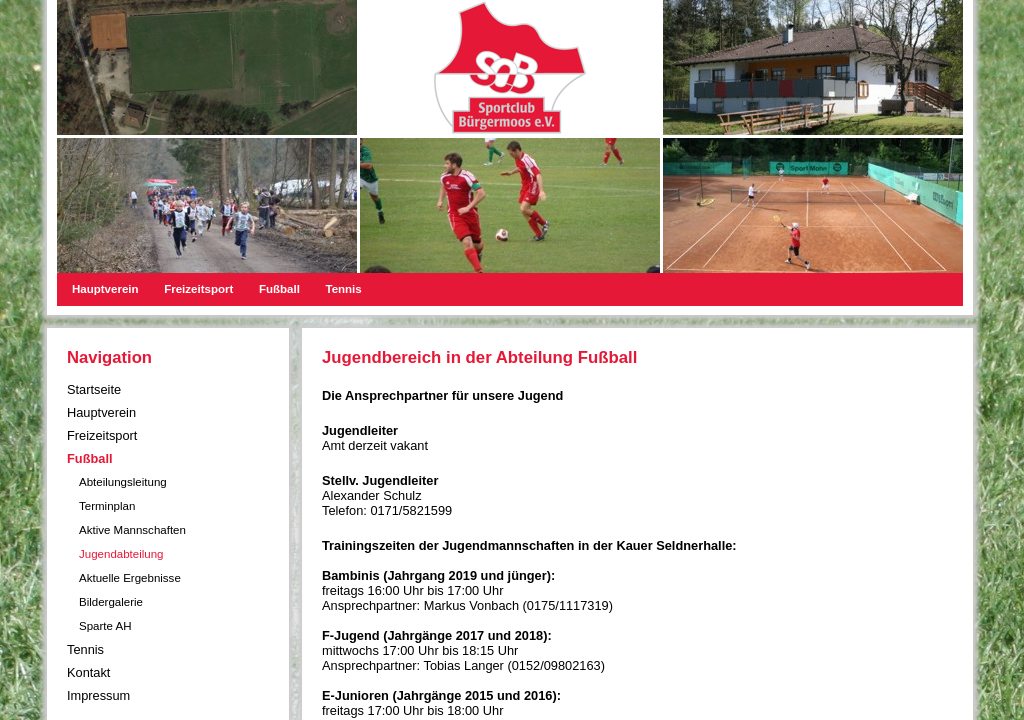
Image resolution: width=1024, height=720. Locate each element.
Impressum (98, 695)
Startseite (94, 389)
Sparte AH (105, 626)
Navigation (109, 357)
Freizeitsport (198, 289)
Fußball (279, 289)
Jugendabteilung (121, 554)
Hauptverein (105, 289)
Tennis (343, 289)
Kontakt (88, 672)
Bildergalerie (111, 602)
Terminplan (107, 506)
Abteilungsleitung (123, 482)
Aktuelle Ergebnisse (130, 578)
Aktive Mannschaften (132, 530)
